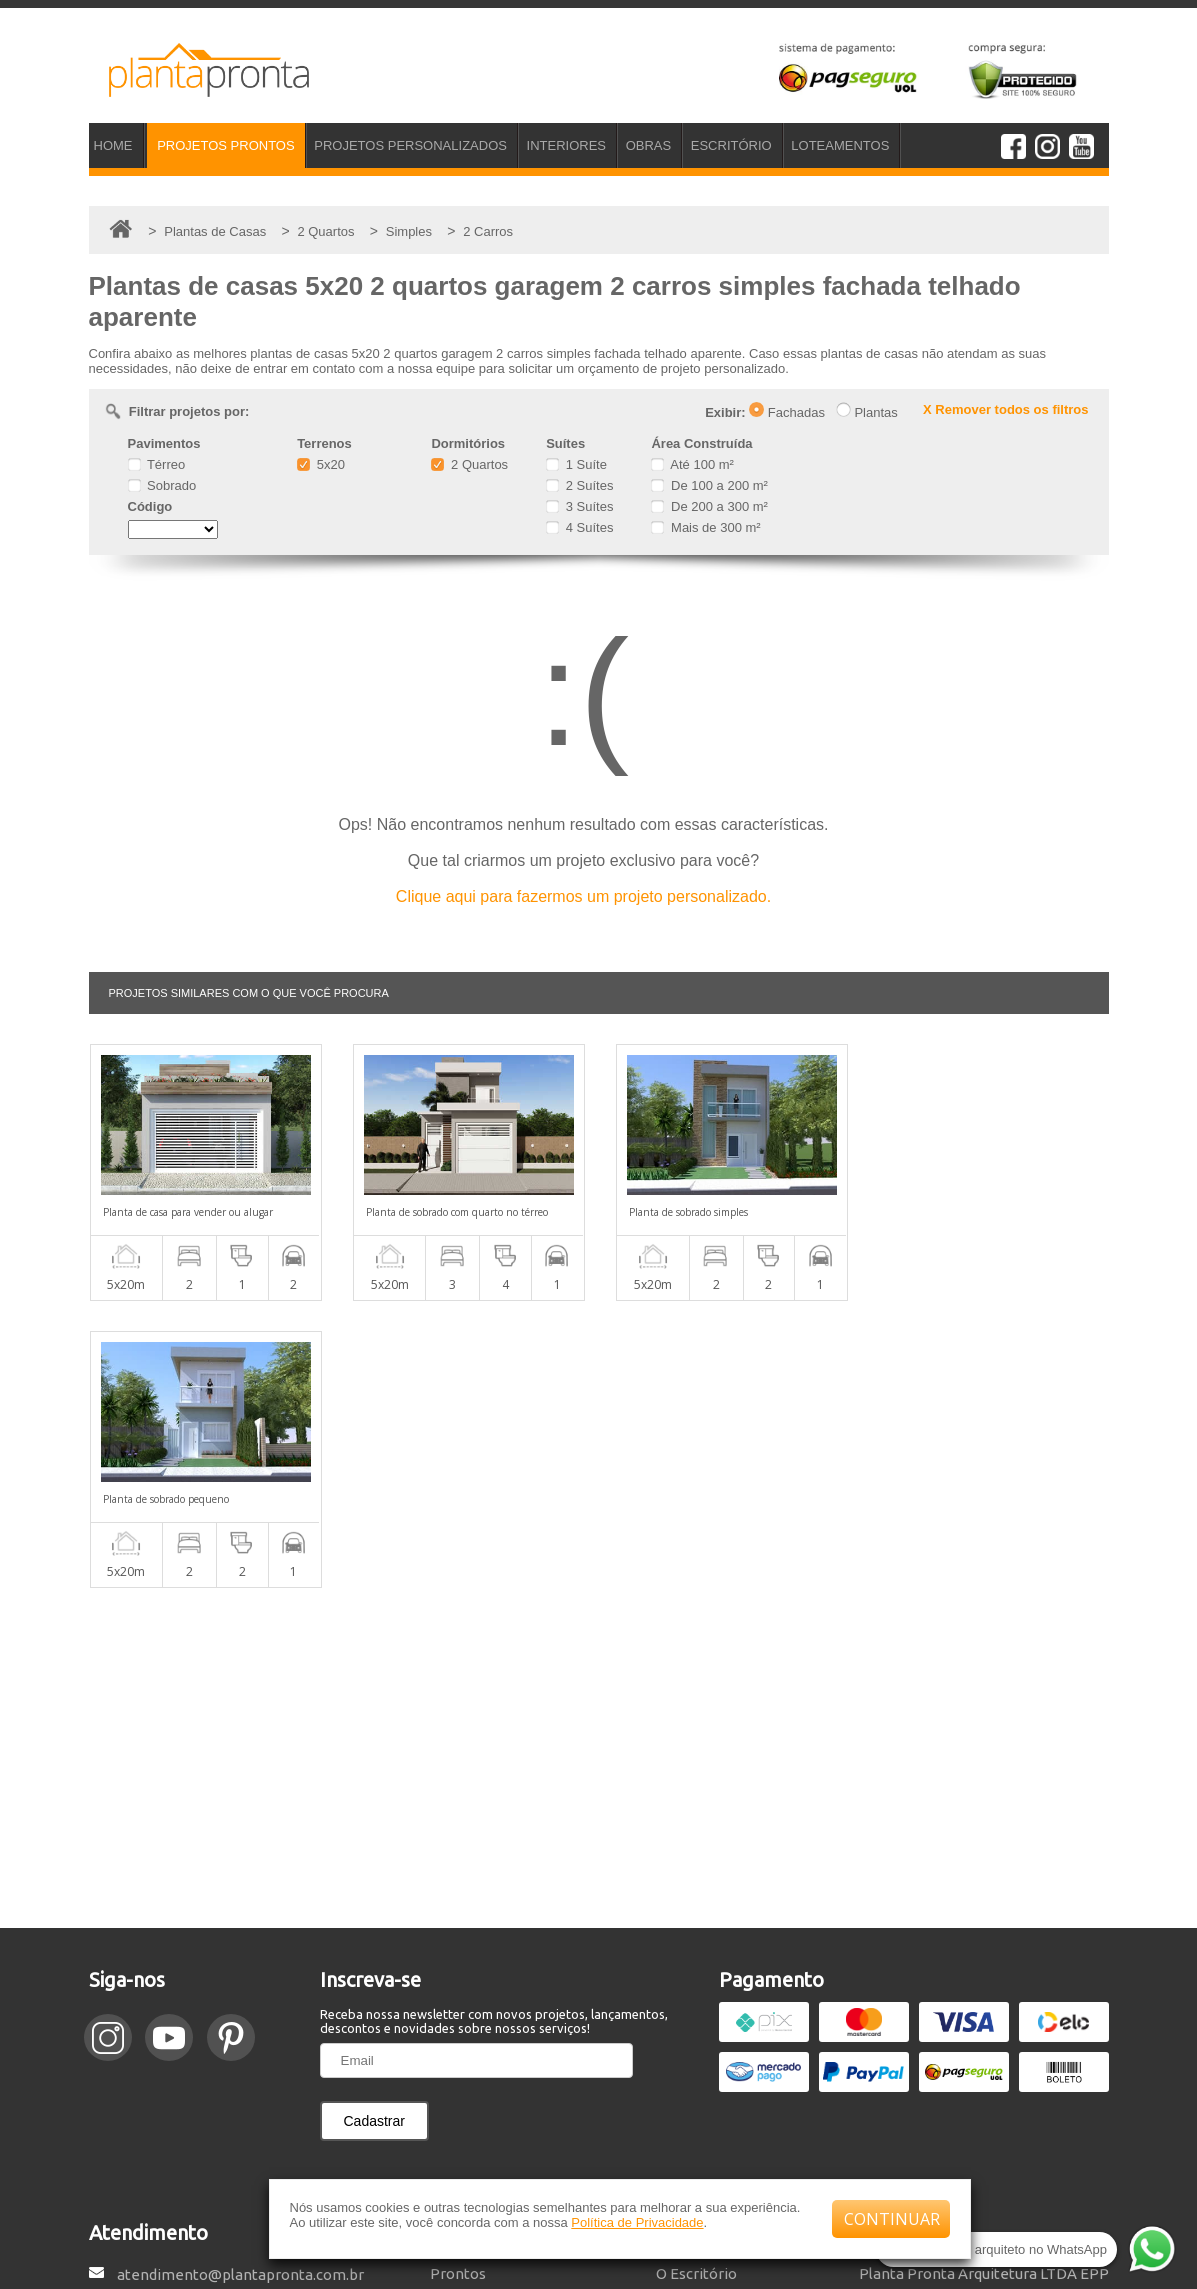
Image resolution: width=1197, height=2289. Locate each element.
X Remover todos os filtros (1005, 409)
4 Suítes (579, 527)
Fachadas (787, 412)
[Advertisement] (599, 1471)
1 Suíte (576, 464)
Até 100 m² (692, 464)
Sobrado (162, 485)
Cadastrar (374, 1834)
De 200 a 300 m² (709, 506)
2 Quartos (469, 464)
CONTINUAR (892, 2219)
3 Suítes (579, 506)
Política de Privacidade (637, 2222)
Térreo (157, 464)
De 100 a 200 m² (709, 485)
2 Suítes (579, 485)
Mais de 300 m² (705, 527)
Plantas (867, 412)
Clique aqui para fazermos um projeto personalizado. (583, 896)
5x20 (321, 464)
